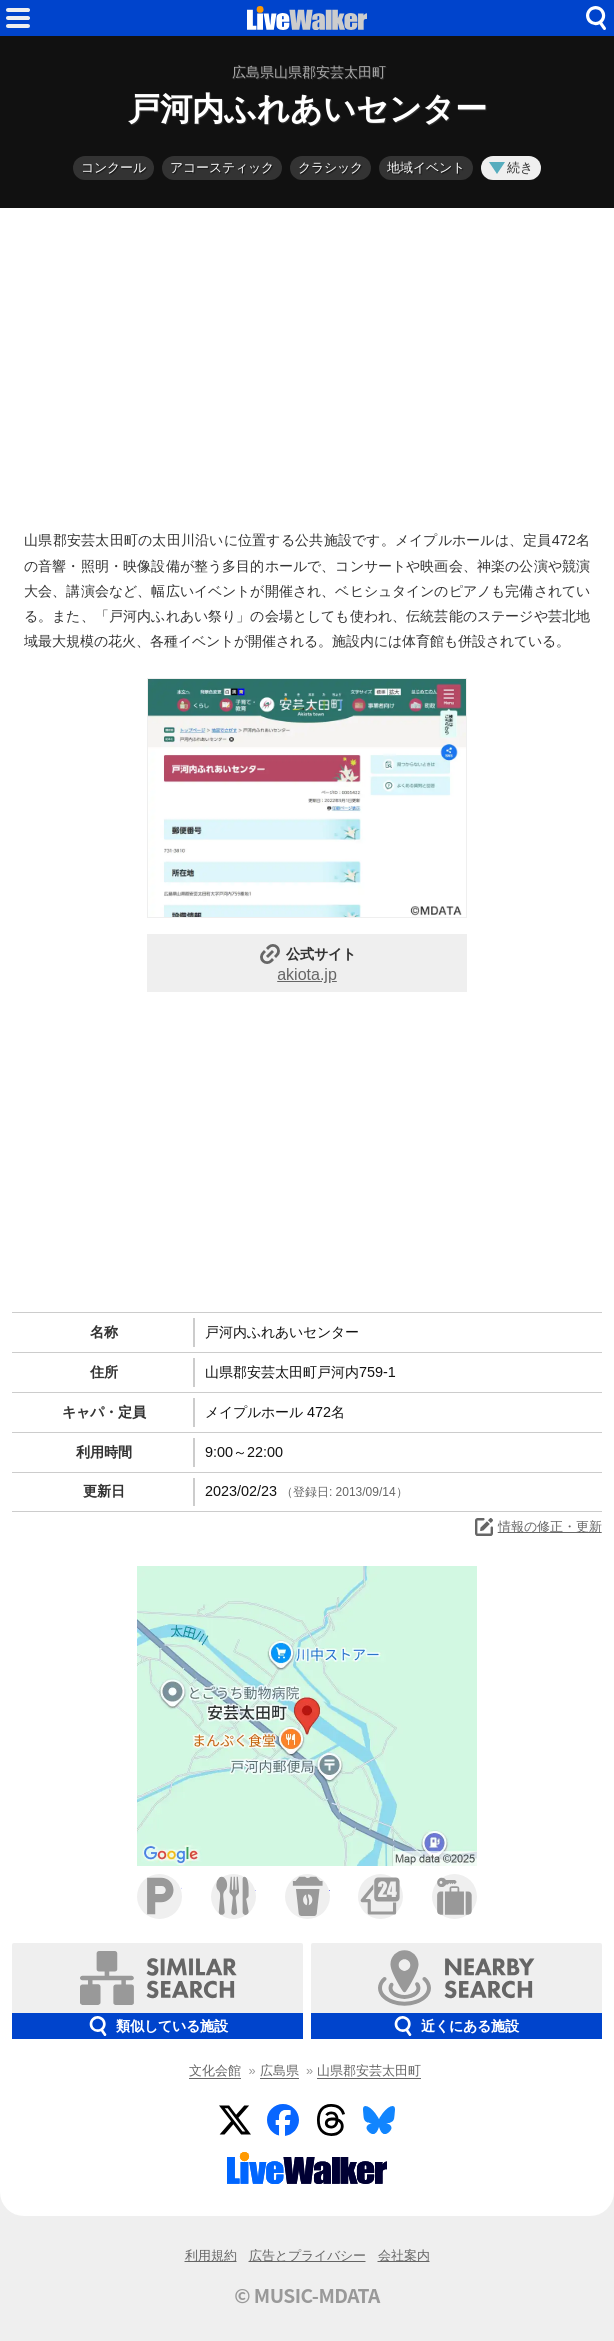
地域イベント (426, 167)
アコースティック (222, 167)
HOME (307, 18)
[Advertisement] (307, 364)
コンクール (113, 167)
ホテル (454, 1896)
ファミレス (233, 1896)
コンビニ (380, 1896)
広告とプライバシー (307, 2255)
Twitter (235, 2120)
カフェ (307, 1896)
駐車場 (159, 1896)
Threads (331, 2120)
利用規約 (211, 2255)
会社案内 (404, 2255)
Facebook (283, 2120)
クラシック (330, 167)
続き (511, 167)
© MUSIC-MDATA (307, 2295)
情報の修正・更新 (537, 1527)
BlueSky (379, 2120)
